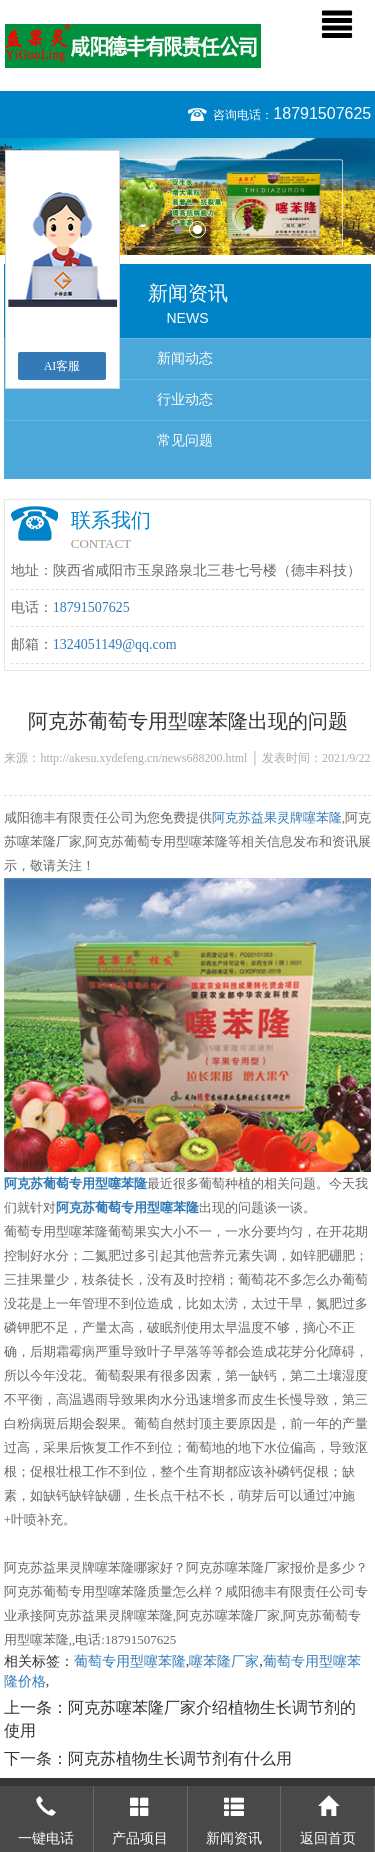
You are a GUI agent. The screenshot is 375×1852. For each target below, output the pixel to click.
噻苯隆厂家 (224, 1661)
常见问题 (185, 440)
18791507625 (322, 113)
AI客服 (62, 366)
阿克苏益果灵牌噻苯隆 (277, 817)
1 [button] (178, 229)
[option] (187, 196)
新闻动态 (185, 358)
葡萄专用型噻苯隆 (130, 1661)
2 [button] (197, 229)
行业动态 (185, 399)
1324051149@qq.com (115, 644)
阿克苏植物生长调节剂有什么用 (180, 1758)
